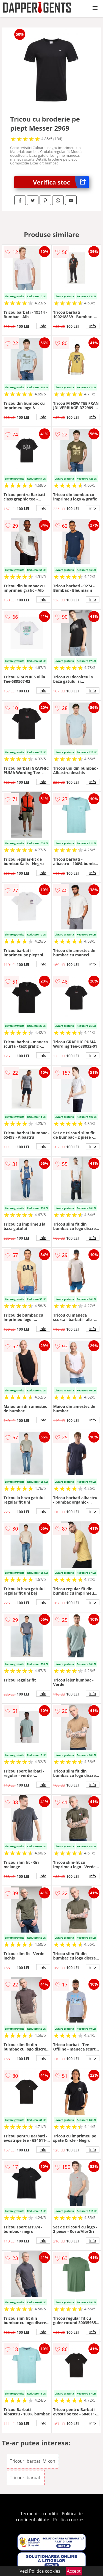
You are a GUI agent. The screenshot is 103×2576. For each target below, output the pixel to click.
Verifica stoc (61, 182)
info (43, 325)
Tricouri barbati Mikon (32, 2461)
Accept (74, 2571)
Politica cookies (68, 2520)
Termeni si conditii (39, 2514)
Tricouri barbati (25, 2478)
